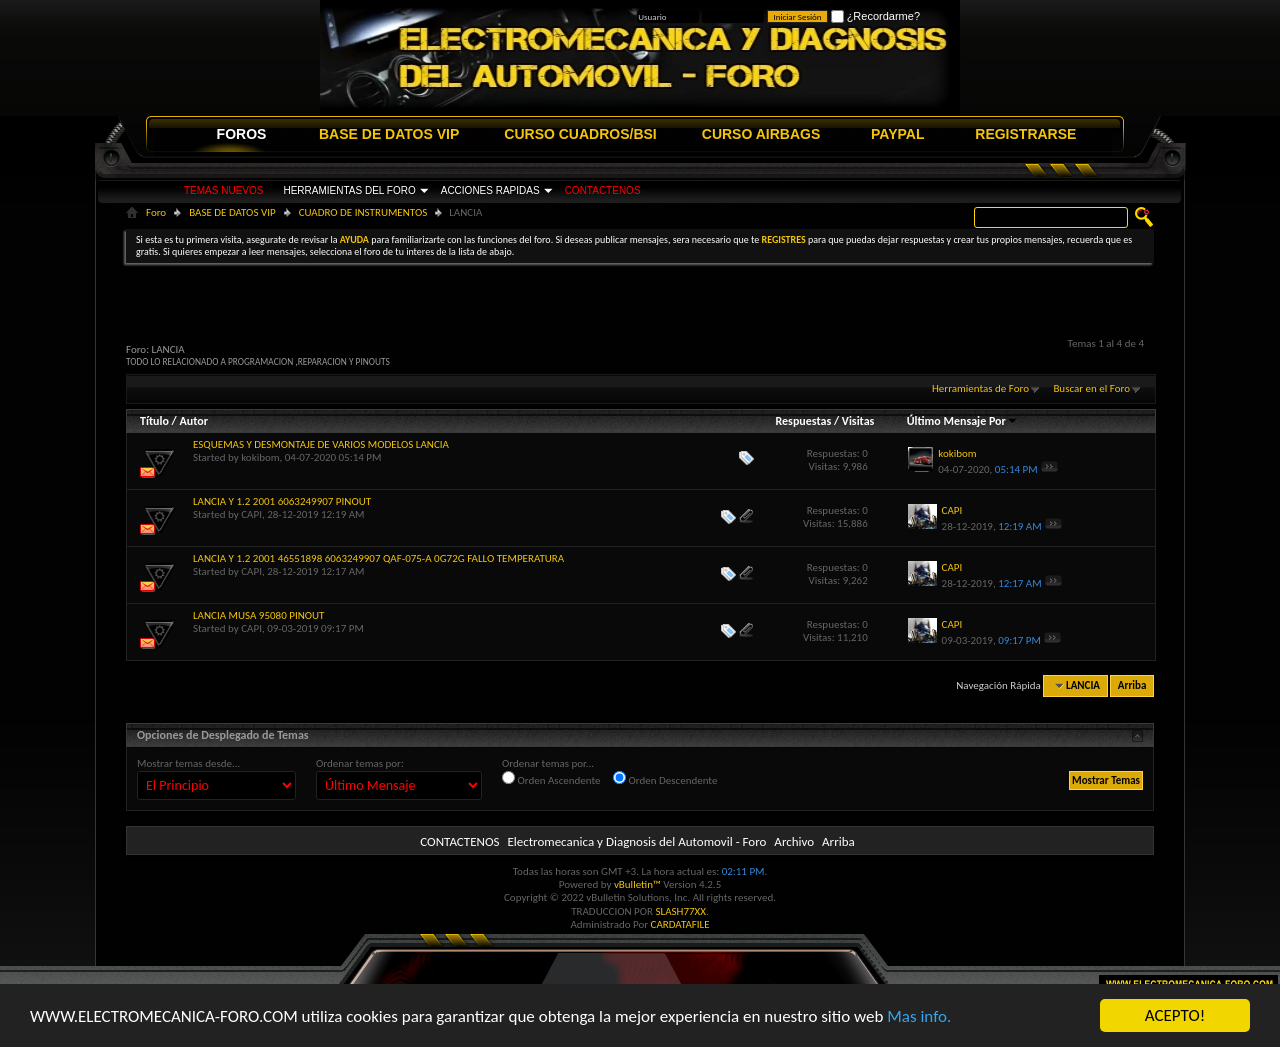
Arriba (1132, 685)
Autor (193, 421)
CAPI (251, 514)
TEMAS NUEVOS (223, 190)
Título (154, 421)
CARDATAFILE (680, 924)
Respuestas (804, 421)
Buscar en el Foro (1091, 388)
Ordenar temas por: (360, 763)
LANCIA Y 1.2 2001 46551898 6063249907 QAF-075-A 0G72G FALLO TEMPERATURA (378, 558)
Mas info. (919, 1016)
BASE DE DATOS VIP (389, 134)
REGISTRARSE (1025, 134)
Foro (156, 212)
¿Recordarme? (875, 16)
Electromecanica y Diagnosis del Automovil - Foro (636, 841)
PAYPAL (897, 134)
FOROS (242, 134)
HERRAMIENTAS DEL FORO (349, 190)
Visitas (858, 421)
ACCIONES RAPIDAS (490, 190)
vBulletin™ (637, 884)
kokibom (260, 457)
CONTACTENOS (603, 190)
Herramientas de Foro (980, 388)
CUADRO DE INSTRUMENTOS (363, 212)
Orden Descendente (665, 779)
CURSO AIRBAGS (761, 134)
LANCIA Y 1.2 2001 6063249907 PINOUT (282, 501)
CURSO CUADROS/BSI (580, 134)
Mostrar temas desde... (188, 763)
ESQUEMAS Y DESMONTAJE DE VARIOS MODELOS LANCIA (321, 444)
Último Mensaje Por (962, 421)
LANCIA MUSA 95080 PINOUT (258, 615)
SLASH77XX (681, 911)
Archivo (794, 841)
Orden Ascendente (551, 779)
